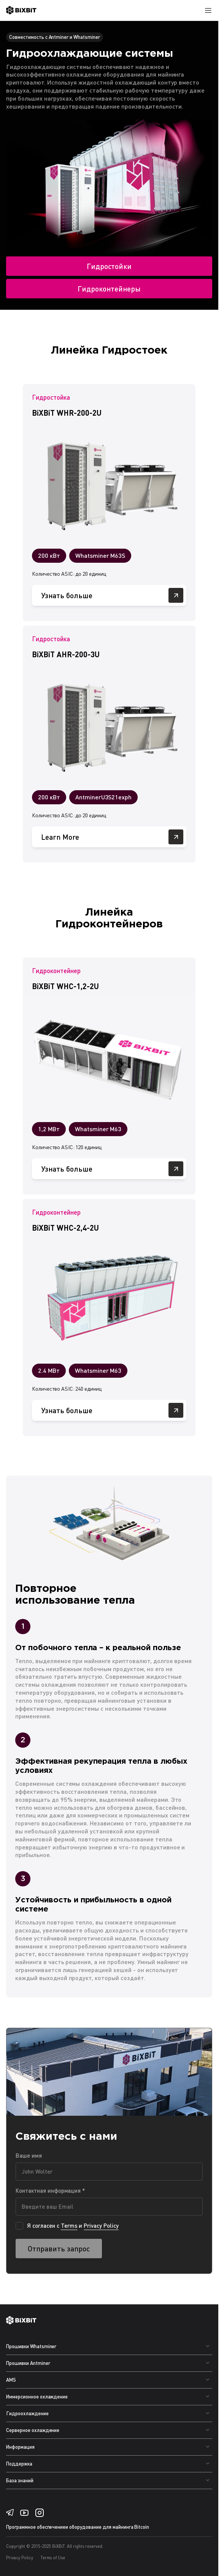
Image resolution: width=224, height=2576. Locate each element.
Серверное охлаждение (32, 2430)
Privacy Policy (101, 2225)
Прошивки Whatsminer (31, 2346)
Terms (69, 2225)
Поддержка (19, 2464)
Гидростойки (109, 266)
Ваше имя (29, 2155)
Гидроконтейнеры (109, 288)
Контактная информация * (50, 2190)
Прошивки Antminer (28, 2363)
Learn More (112, 836)
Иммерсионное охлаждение (37, 2396)
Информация (20, 2447)
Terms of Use (53, 2557)
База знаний (19, 2480)
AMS (11, 2380)
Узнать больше (112, 595)
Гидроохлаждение (27, 2413)
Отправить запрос (59, 2248)
